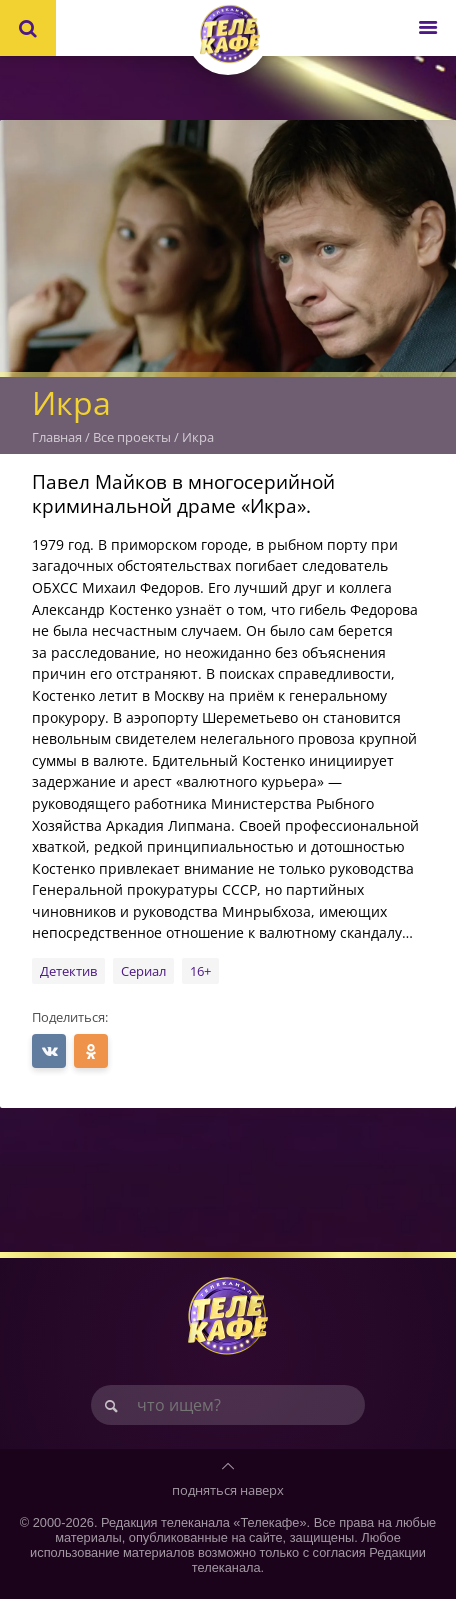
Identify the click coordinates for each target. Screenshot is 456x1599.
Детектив (68, 971)
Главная (57, 437)
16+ (200, 971)
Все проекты (132, 437)
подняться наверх (228, 1490)
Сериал (143, 971)
